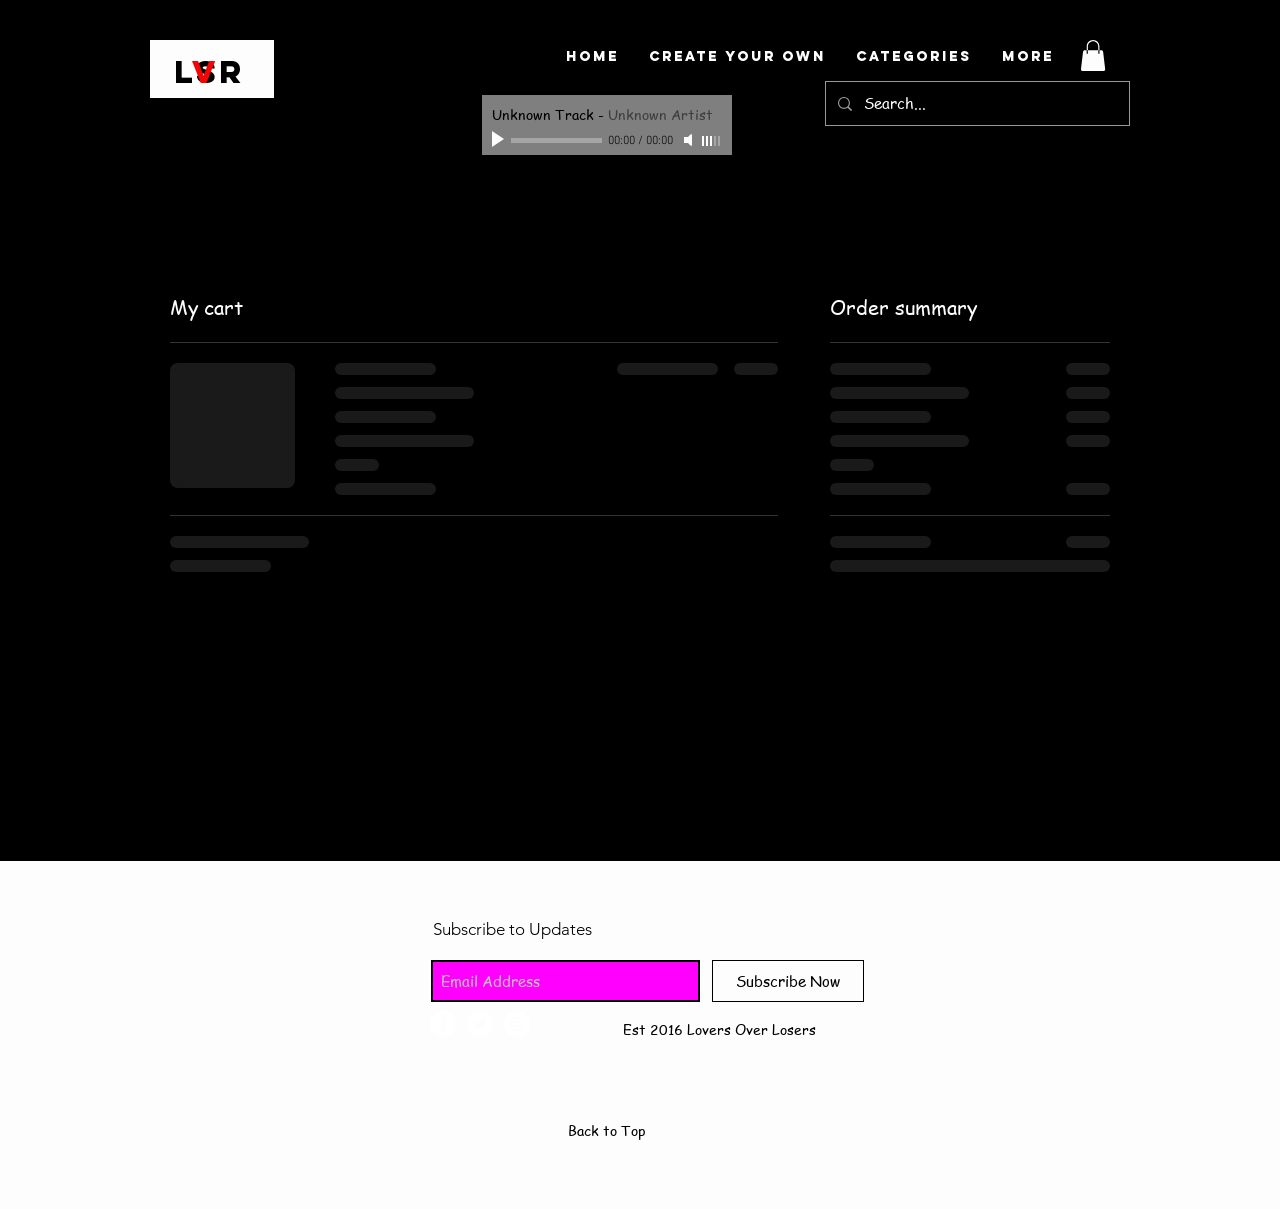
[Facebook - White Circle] (443, 1024)
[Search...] (975, 103)
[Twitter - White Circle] (480, 1024)
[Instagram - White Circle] (517, 1024)
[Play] (500, 140)
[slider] (712, 141)
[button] (1093, 55)
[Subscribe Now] (788, 981)
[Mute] (690, 140)
